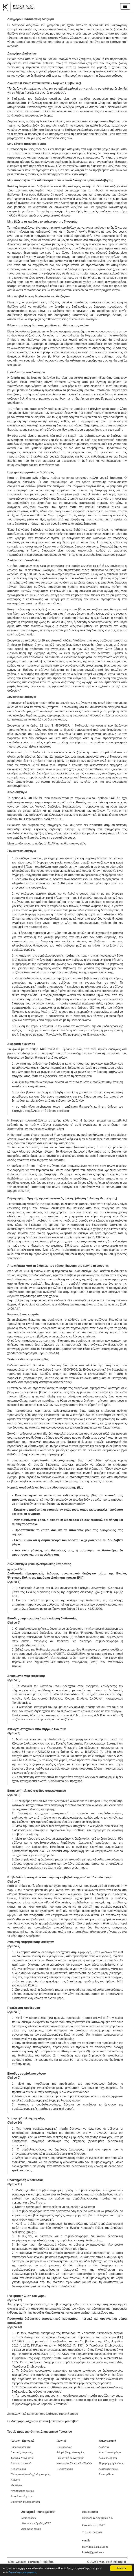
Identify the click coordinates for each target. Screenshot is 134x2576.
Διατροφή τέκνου (108, 2468)
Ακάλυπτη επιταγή (21, 2463)
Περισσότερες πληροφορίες (23, 2572)
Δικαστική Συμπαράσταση (25, 2501)
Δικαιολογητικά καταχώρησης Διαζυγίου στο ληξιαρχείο (42, 2413)
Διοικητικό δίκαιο (31, 2528)
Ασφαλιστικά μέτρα (21, 2496)
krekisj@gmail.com (93, 2552)
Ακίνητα (15, 2479)
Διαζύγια (104, 2446)
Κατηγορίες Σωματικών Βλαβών (74, 2463)
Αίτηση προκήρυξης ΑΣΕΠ (36, 2523)
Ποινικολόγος (64, 2446)
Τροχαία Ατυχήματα (22, 2457)
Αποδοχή (121, 2568)
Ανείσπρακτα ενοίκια (22, 2490)
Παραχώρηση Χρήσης (111, 2463)
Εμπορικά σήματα (21, 2446)
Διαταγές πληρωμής (22, 2452)
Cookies (21, 2561)
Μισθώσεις (17, 2485)
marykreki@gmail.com (95, 2546)
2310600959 (95, 2532)
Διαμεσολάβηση (108, 2457)
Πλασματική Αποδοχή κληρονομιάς (30, 2474)
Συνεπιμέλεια (106, 2474)
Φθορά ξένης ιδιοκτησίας (70, 2452)
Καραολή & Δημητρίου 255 (97, 2517)
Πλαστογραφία (64, 2468)
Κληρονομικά (18, 2468)
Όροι (11, 2561)
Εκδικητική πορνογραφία (70, 2457)
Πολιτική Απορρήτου (41, 2561)
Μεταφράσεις (28, 2517)
